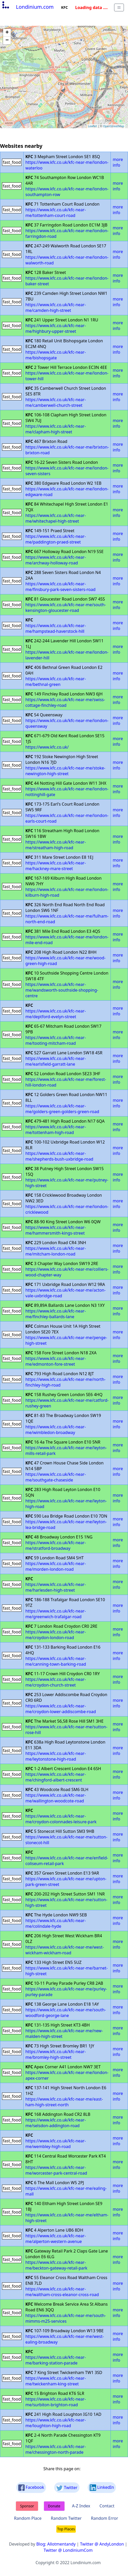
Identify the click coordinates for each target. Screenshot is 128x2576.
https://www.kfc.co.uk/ (47, 747)
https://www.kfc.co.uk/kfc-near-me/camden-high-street (55, 307)
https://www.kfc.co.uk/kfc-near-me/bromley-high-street (55, 2054)
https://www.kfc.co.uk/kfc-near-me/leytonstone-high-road (55, 1756)
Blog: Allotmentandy (56, 2544)
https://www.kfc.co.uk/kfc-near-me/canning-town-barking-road (55, 1661)
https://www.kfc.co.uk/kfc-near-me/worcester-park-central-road (56, 2170)
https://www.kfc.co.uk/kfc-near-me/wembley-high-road (55, 2143)
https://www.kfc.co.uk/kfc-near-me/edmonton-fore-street (55, 1361)
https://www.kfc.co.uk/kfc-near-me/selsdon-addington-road (55, 2122)
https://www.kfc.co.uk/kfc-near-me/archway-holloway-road (55, 560)
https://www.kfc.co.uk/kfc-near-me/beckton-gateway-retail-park (56, 2265)
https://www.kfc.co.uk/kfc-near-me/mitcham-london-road (55, 1251)
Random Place (28, 2518)
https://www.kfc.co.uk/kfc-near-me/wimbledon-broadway (55, 1429)
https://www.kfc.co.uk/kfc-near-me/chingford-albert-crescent (55, 1777)
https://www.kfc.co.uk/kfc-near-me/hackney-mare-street (55, 865)
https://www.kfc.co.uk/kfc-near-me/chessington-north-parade (55, 2449)
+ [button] (7, 33)
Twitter (66, 2488)
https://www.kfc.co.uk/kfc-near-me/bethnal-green (55, 681)
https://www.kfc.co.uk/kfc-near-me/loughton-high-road (55, 2422)
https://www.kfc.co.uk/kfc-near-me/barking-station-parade (55, 2360)
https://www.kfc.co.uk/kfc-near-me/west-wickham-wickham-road (64, 1950)
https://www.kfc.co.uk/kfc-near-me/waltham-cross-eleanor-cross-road (62, 2291)
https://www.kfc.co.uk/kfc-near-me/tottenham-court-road (55, 212)
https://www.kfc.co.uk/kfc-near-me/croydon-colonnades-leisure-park (61, 1819)
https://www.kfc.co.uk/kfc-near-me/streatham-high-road (55, 844)
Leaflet (92, 126)
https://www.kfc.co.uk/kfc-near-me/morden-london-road (55, 1566)
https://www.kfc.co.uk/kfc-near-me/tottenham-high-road (55, 1129)
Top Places (66, 2528)
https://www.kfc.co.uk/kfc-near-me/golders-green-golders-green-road (62, 1108)
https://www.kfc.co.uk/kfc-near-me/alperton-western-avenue (55, 2238)
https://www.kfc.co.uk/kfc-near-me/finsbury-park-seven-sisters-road (60, 586)
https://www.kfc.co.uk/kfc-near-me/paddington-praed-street (55, 539)
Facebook (31, 2487)
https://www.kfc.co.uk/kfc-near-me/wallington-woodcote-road (55, 1798)
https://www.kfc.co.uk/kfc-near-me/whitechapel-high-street (55, 518)
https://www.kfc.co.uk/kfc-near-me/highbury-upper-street (55, 328)
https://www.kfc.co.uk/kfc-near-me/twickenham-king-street (55, 2381)
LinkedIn (102, 2487)
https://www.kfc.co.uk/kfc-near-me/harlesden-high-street (55, 1587)
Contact (106, 2506)
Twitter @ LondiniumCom (68, 2550)
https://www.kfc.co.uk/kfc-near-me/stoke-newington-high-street (65, 770)
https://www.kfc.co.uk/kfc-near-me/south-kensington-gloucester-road (65, 607)
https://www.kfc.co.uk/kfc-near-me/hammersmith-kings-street (55, 1230)
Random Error (104, 2518)
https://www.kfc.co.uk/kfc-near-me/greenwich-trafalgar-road (55, 1613)
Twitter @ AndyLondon (102, 2544)
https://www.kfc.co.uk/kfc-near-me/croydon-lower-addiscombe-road (60, 1708)
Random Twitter (66, 2518)
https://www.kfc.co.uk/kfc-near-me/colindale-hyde (55, 1923)
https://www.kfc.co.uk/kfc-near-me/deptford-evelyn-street (55, 1013)
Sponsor (27, 2506)
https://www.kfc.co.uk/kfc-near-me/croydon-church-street (55, 1682)
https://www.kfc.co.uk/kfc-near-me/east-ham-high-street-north (64, 2102)
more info (118, 162)
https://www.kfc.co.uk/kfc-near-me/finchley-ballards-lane (55, 1313)
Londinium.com (27, 6)
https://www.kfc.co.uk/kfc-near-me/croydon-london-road (55, 1634)
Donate (54, 2506)
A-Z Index (81, 2506)
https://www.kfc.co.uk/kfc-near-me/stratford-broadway (55, 1545)
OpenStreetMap (113, 126)
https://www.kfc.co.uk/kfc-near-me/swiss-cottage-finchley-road (65, 702)
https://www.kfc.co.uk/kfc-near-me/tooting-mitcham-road (55, 1040)
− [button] (7, 40)
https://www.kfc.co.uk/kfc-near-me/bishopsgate (55, 355)
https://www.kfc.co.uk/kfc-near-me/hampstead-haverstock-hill (55, 628)
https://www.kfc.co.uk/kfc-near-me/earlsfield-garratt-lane (55, 1061)
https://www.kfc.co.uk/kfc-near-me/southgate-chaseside (55, 1477)
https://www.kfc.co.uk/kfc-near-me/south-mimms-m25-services (65, 2318)
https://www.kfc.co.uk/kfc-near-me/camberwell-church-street (55, 402)
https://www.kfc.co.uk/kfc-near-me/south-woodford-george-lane (65, 2012)
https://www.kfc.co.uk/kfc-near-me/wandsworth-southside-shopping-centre (61, 990)
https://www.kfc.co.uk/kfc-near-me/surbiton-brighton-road (55, 2402)
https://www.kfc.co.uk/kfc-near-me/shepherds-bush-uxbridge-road (59, 1156)
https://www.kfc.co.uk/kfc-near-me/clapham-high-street (55, 429)
